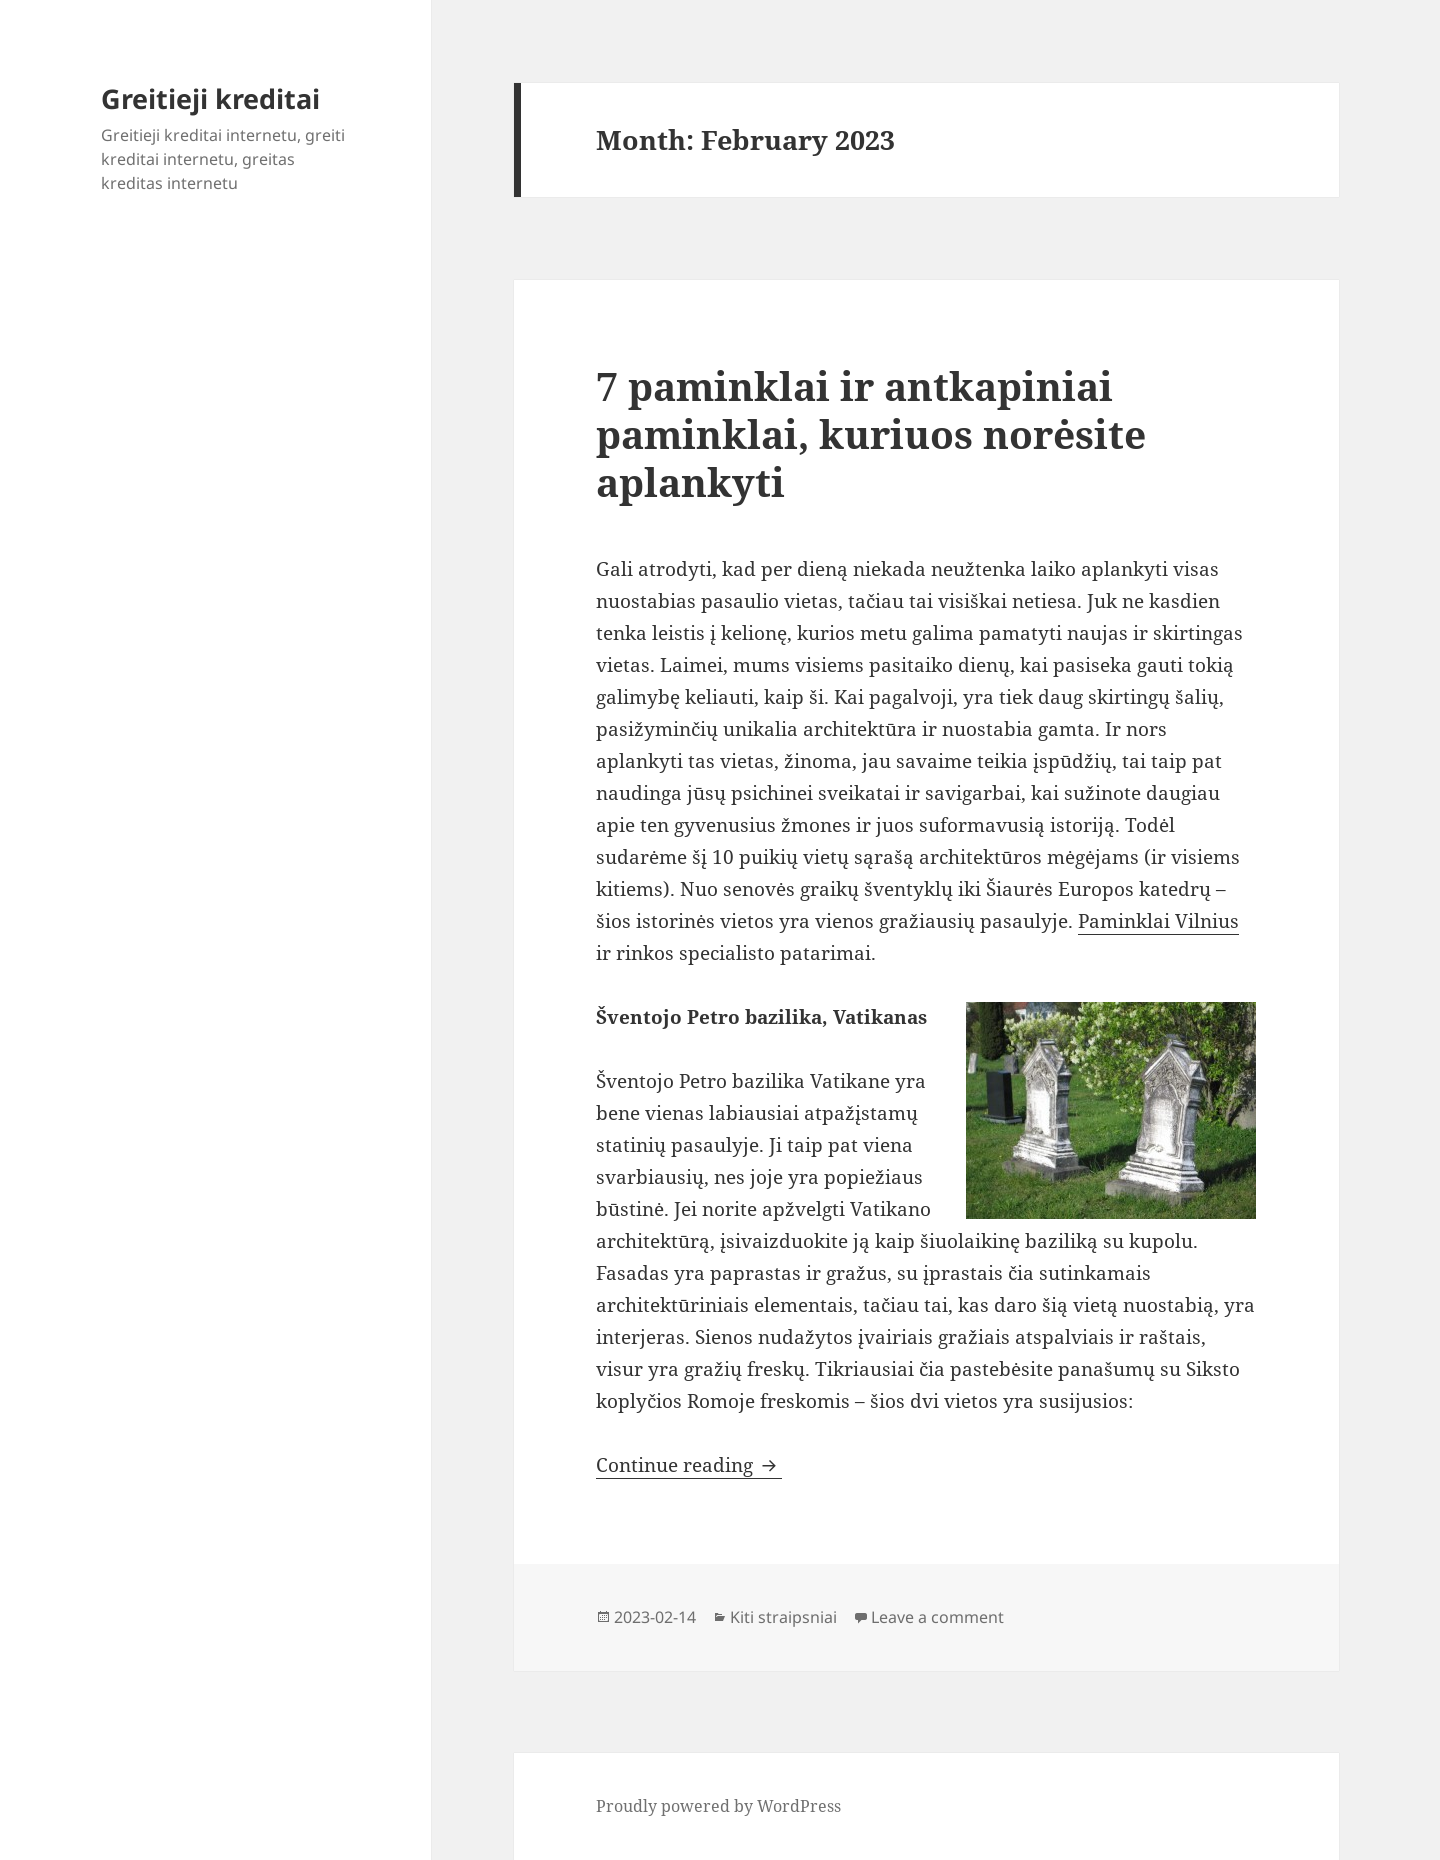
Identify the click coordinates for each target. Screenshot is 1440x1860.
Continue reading (689, 1465)
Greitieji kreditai (210, 98)
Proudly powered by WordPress (718, 1806)
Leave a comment (937, 1617)
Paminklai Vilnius (1158, 921)
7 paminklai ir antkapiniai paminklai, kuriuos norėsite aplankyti (871, 433)
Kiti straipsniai (783, 1617)
